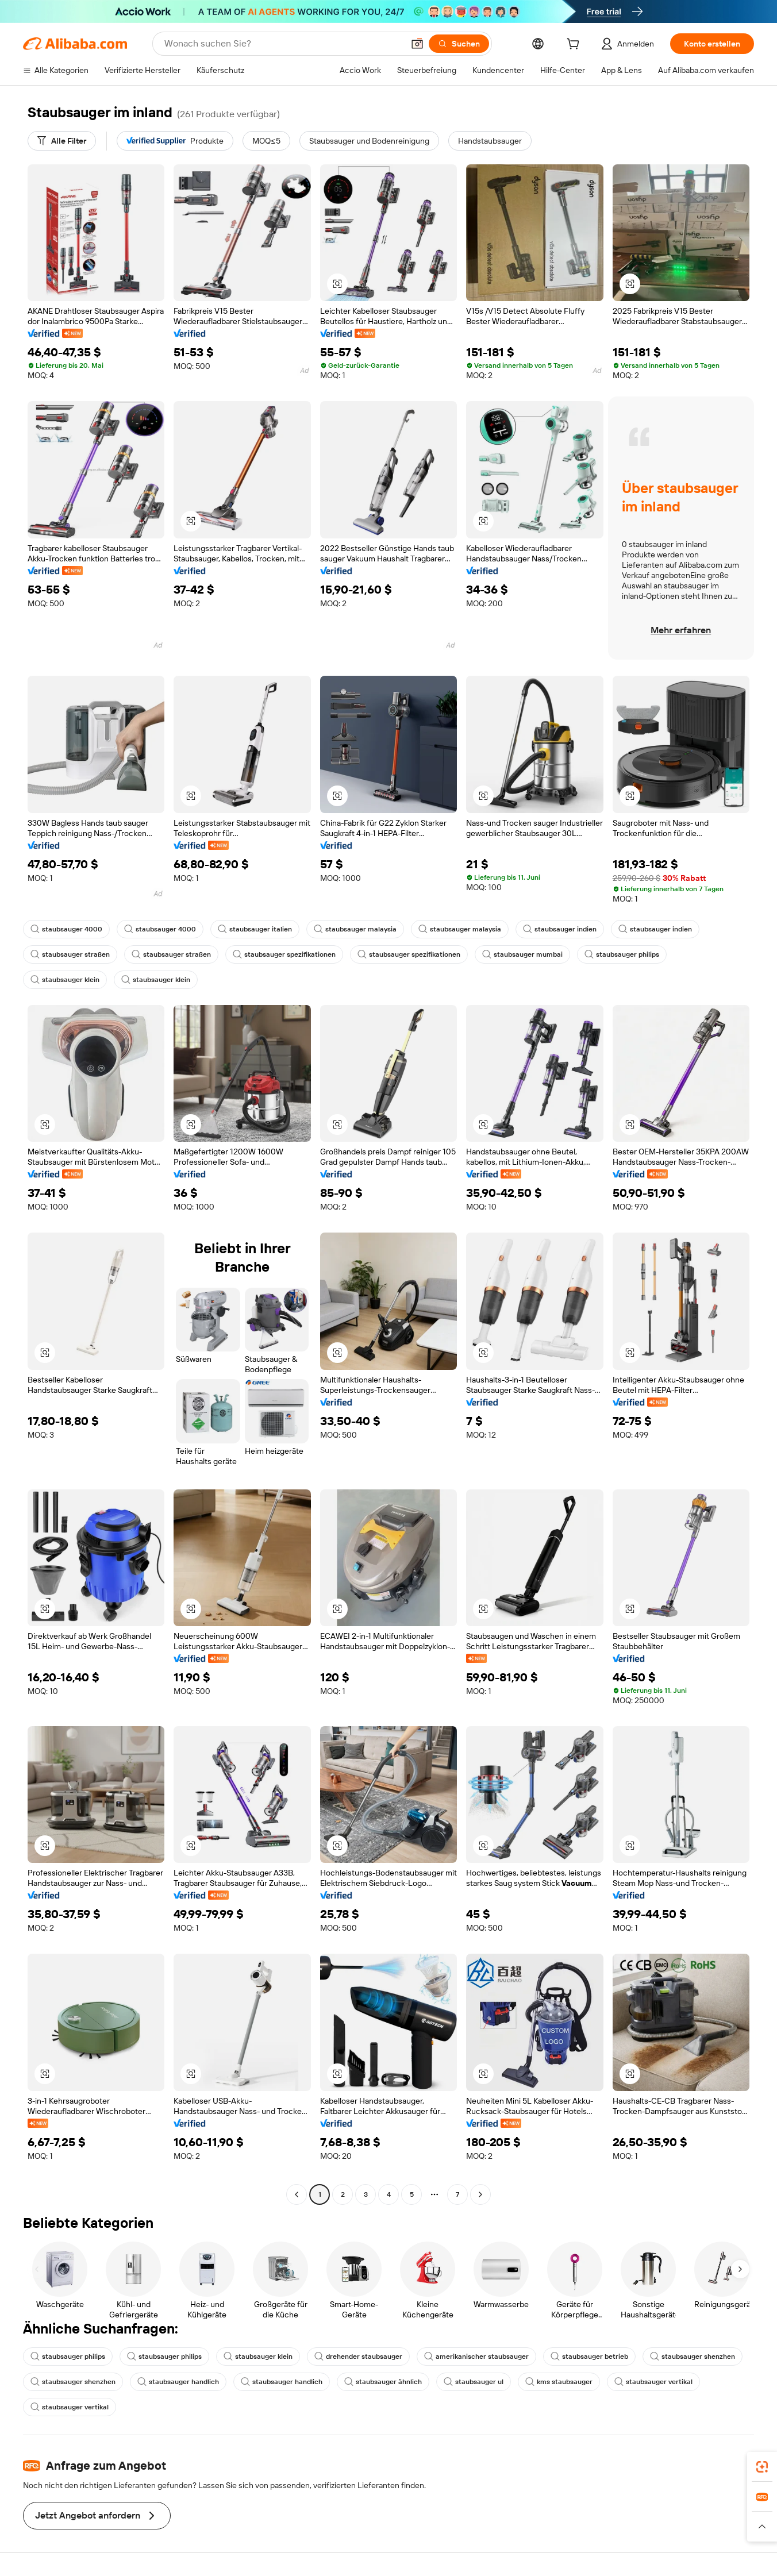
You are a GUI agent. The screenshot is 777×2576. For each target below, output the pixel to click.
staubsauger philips (621, 954)
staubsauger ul (473, 2381)
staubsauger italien (255, 929)
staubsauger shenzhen (692, 2356)
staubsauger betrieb (589, 2356)
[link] (762, 2467)
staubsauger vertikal (653, 2381)
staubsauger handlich (178, 2381)
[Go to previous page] (296, 2194)
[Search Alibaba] (282, 43)
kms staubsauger (559, 2381)
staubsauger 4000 (66, 929)
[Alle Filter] (62, 141)
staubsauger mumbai (522, 954)
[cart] (575, 45)
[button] (417, 44)
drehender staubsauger (358, 2356)
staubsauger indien (560, 929)
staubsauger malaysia (355, 929)
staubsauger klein (64, 979)
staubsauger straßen (70, 954)
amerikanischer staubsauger (476, 2356)
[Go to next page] (480, 2194)
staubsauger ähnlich (383, 2381)
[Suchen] (459, 43)
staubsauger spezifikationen (284, 954)
